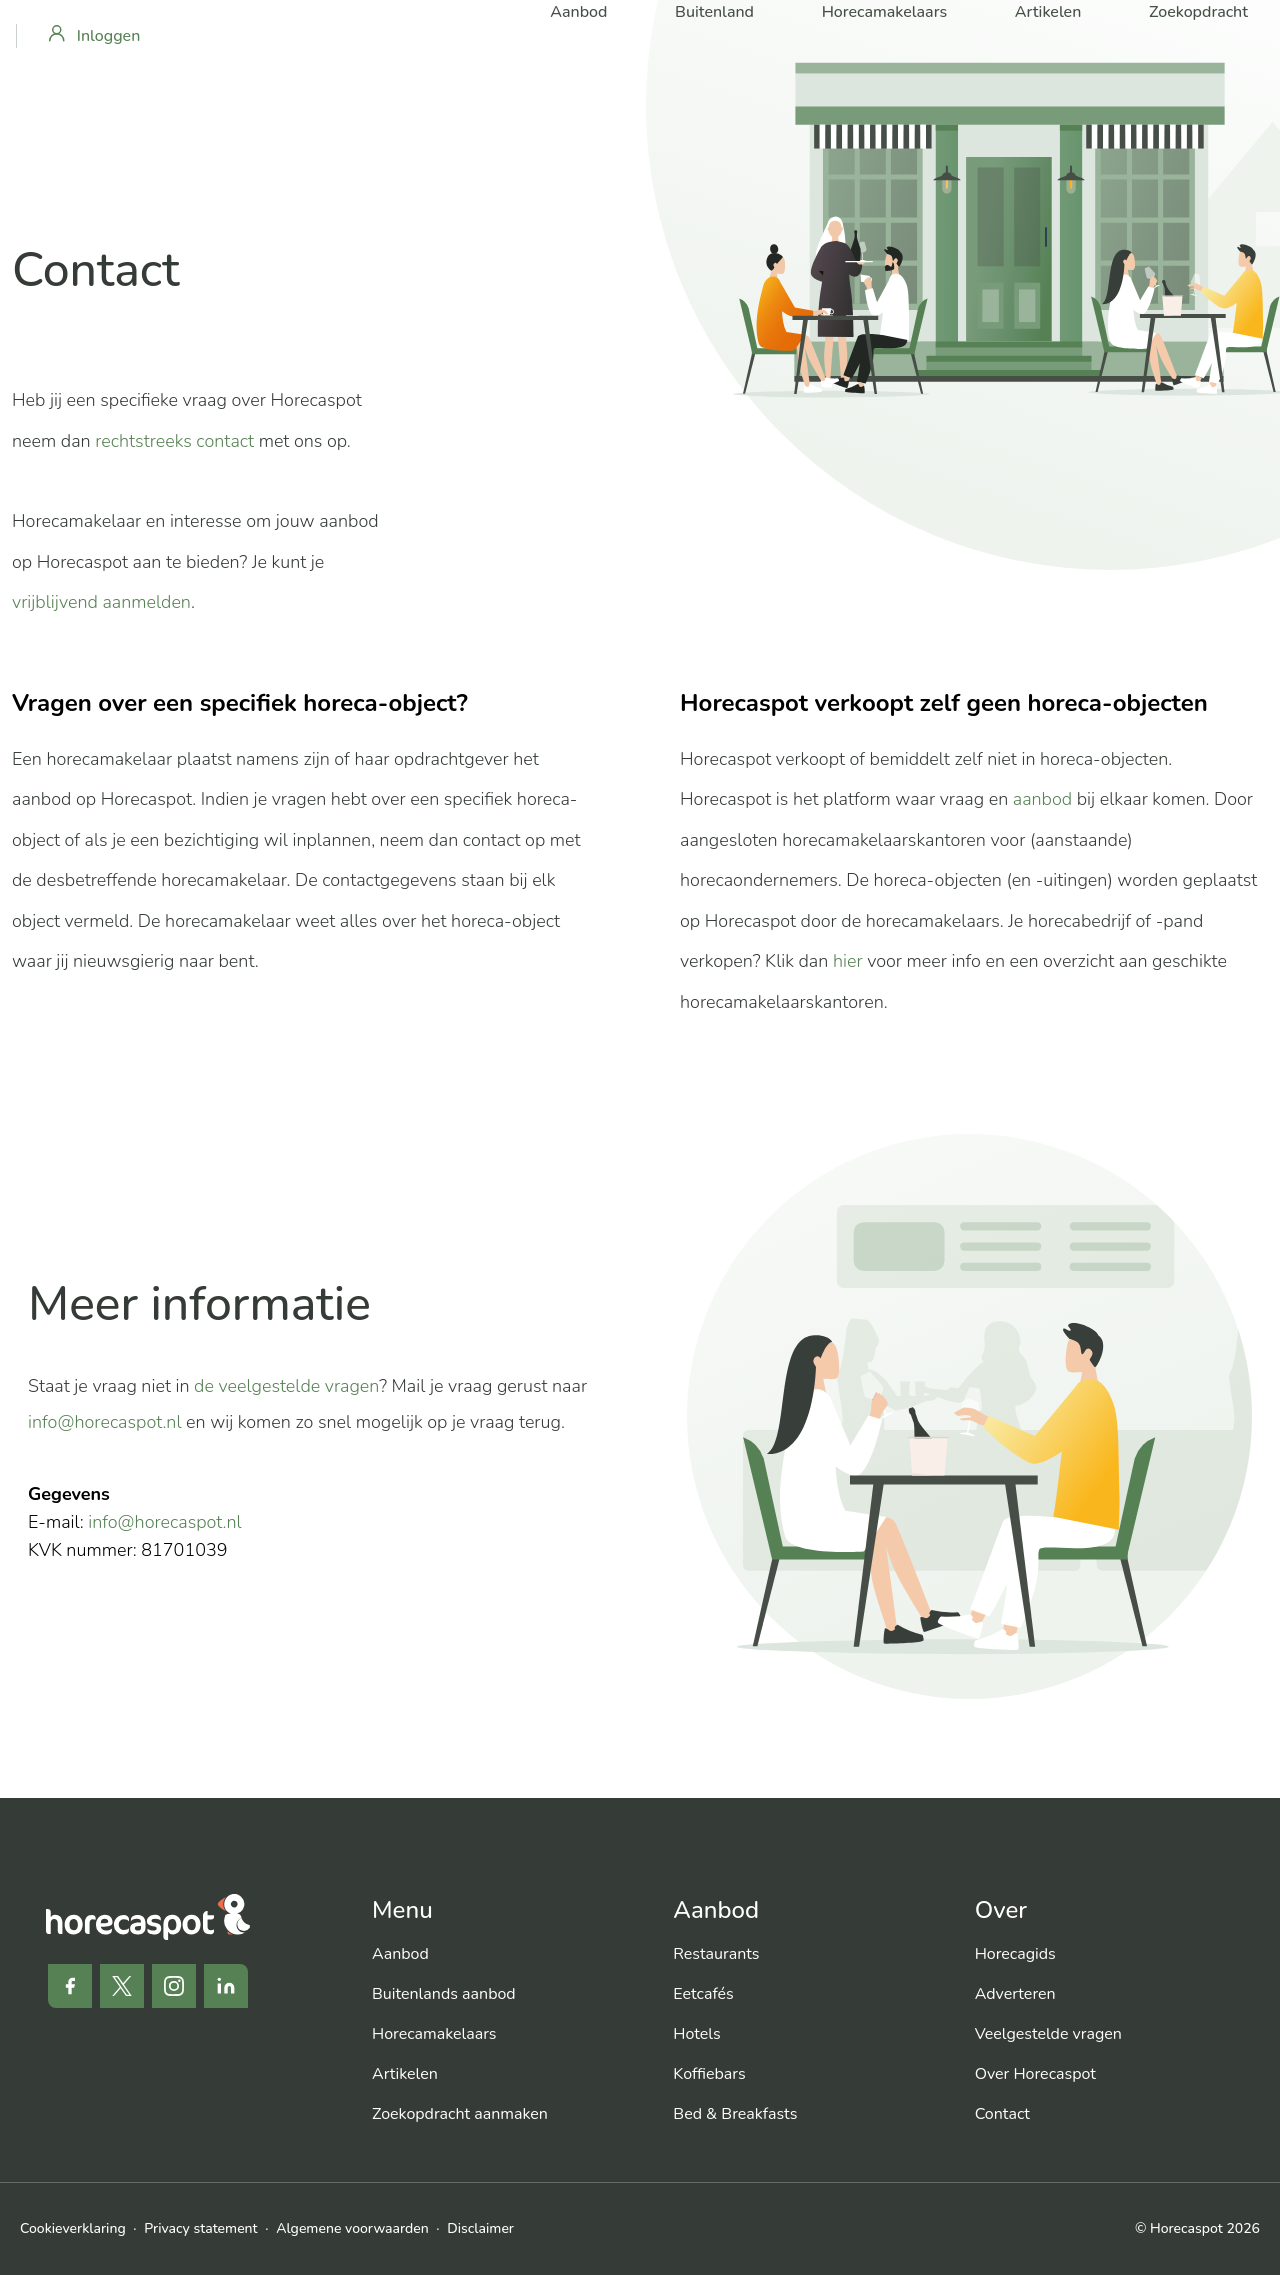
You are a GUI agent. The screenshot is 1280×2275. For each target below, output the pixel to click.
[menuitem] (506, 1954)
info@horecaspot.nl (105, 1422)
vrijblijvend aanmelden (101, 602)
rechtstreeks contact (174, 441)
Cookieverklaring (73, 2228)
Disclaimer (480, 2228)
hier (848, 961)
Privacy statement (200, 2228)
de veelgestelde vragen (286, 1386)
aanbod (1042, 799)
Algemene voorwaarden (352, 2228)
